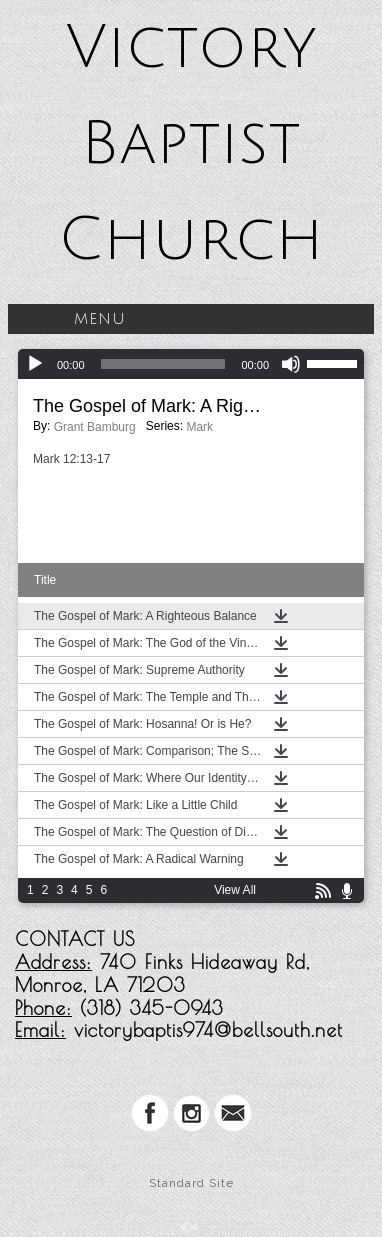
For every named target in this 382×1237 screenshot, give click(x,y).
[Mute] (291, 364)
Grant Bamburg (95, 427)
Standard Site (191, 1183)
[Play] (35, 364)
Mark (199, 427)
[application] (191, 364)
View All (235, 890)
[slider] (163, 364)
